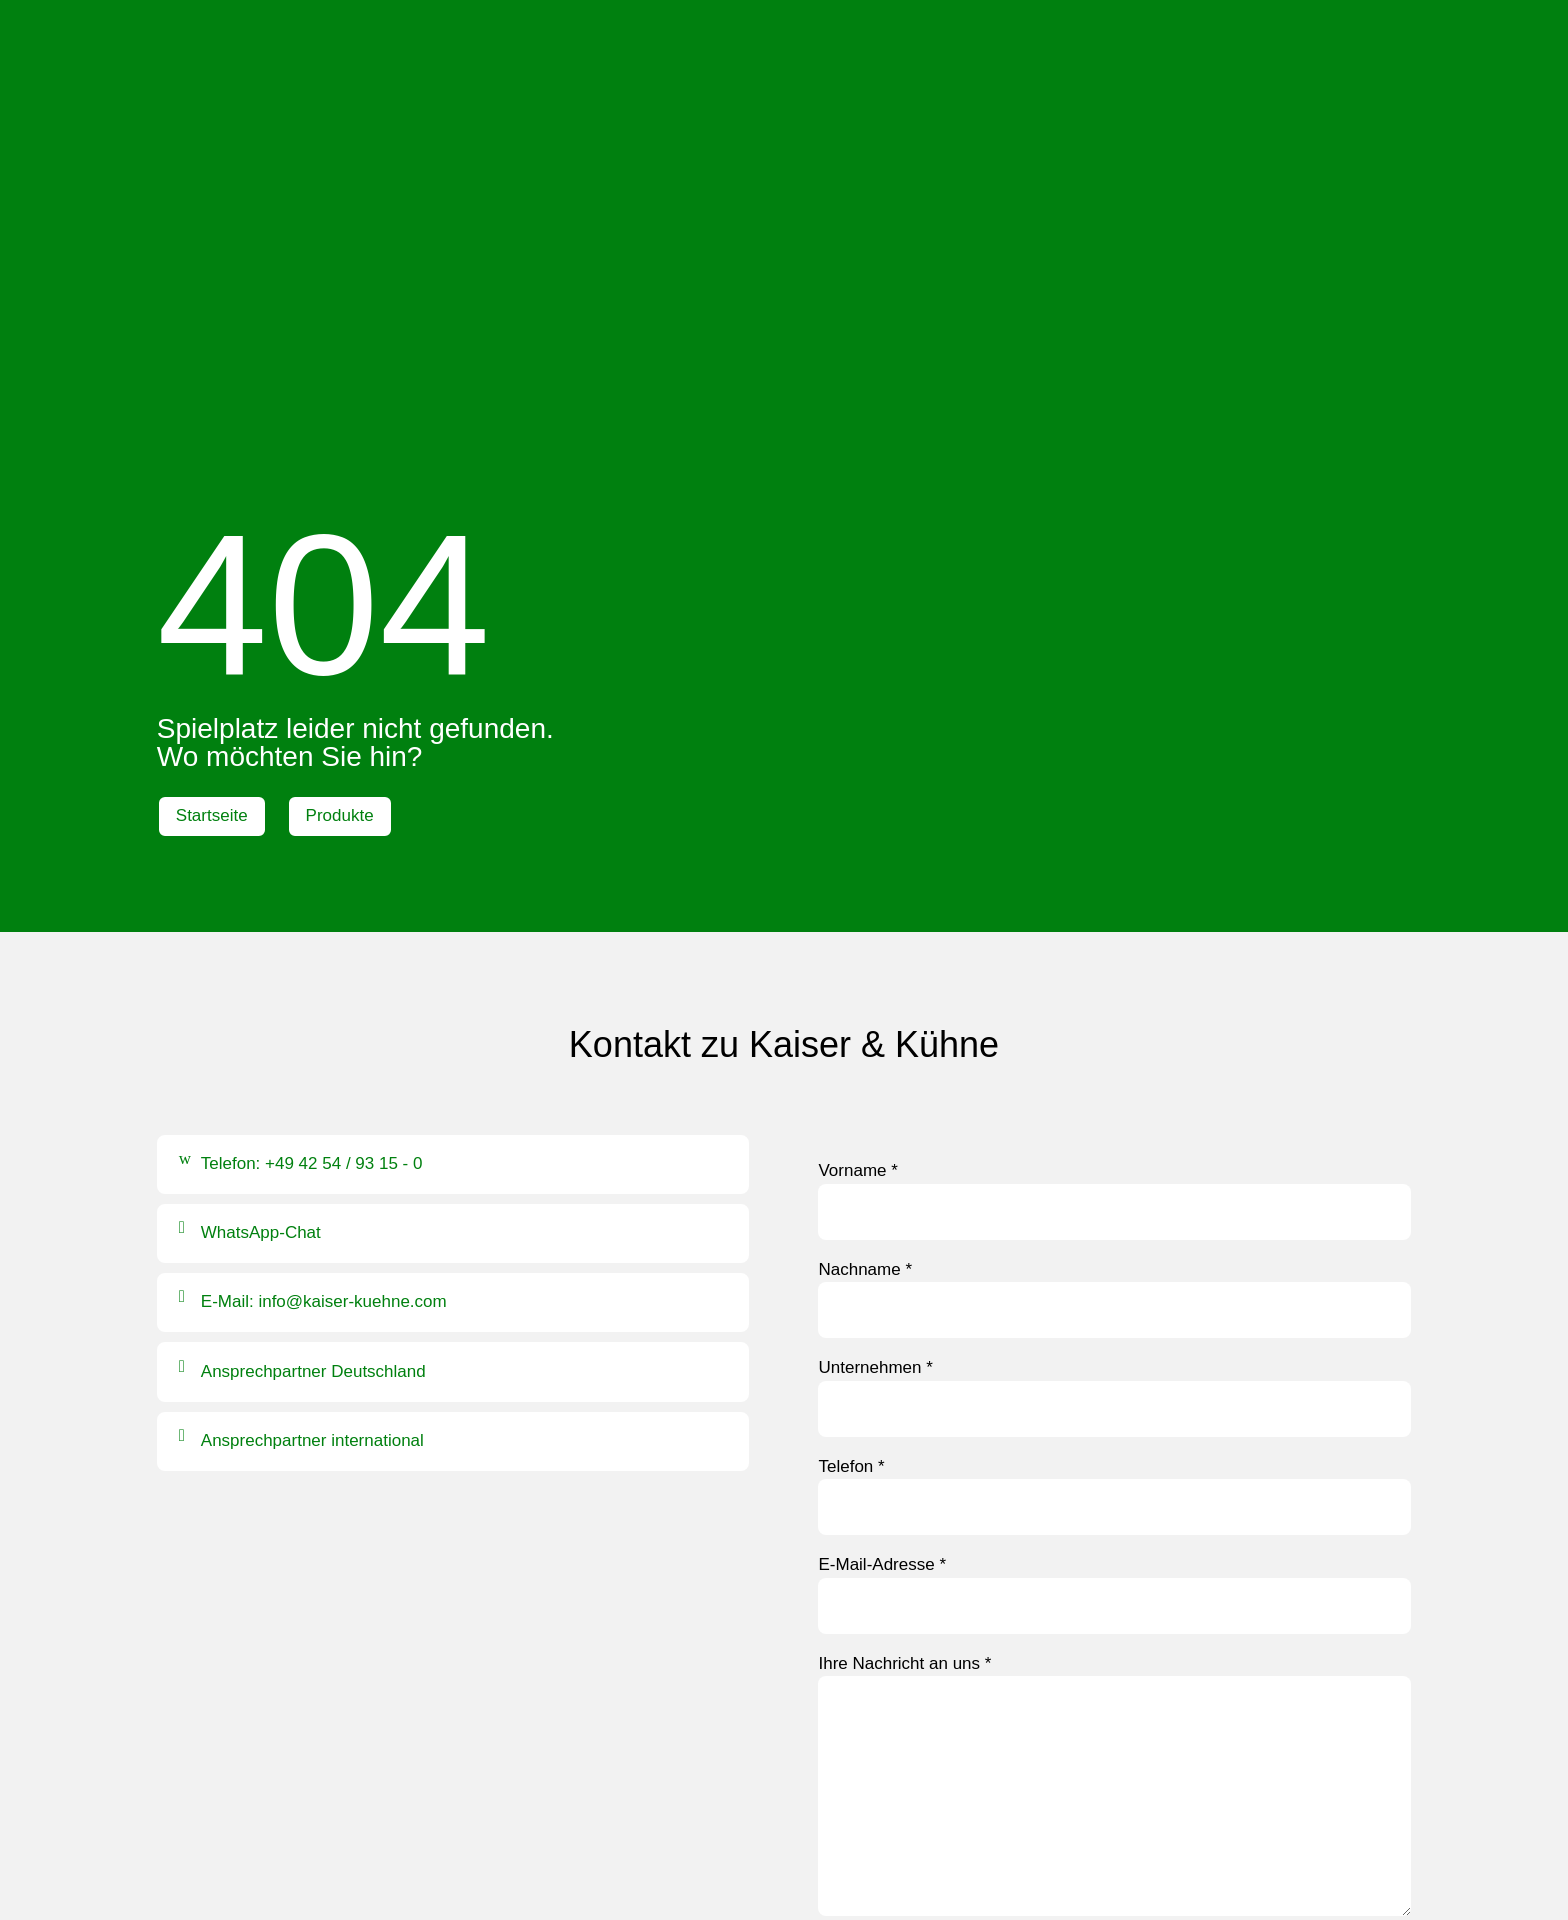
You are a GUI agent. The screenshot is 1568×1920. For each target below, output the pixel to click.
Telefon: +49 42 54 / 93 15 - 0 (312, 799)
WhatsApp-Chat (261, 868)
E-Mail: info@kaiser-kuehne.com (324, 937)
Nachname (865, 904)
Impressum (700, 1850)
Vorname (857, 806)
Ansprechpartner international (312, 1075)
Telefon (851, 1101)
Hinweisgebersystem (784, 1876)
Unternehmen (875, 1003)
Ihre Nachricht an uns (904, 1298)
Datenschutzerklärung (998, 1614)
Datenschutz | (808, 1850)
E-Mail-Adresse (882, 1200)
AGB (883, 1850)
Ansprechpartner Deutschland (313, 1006)
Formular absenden (910, 1664)
